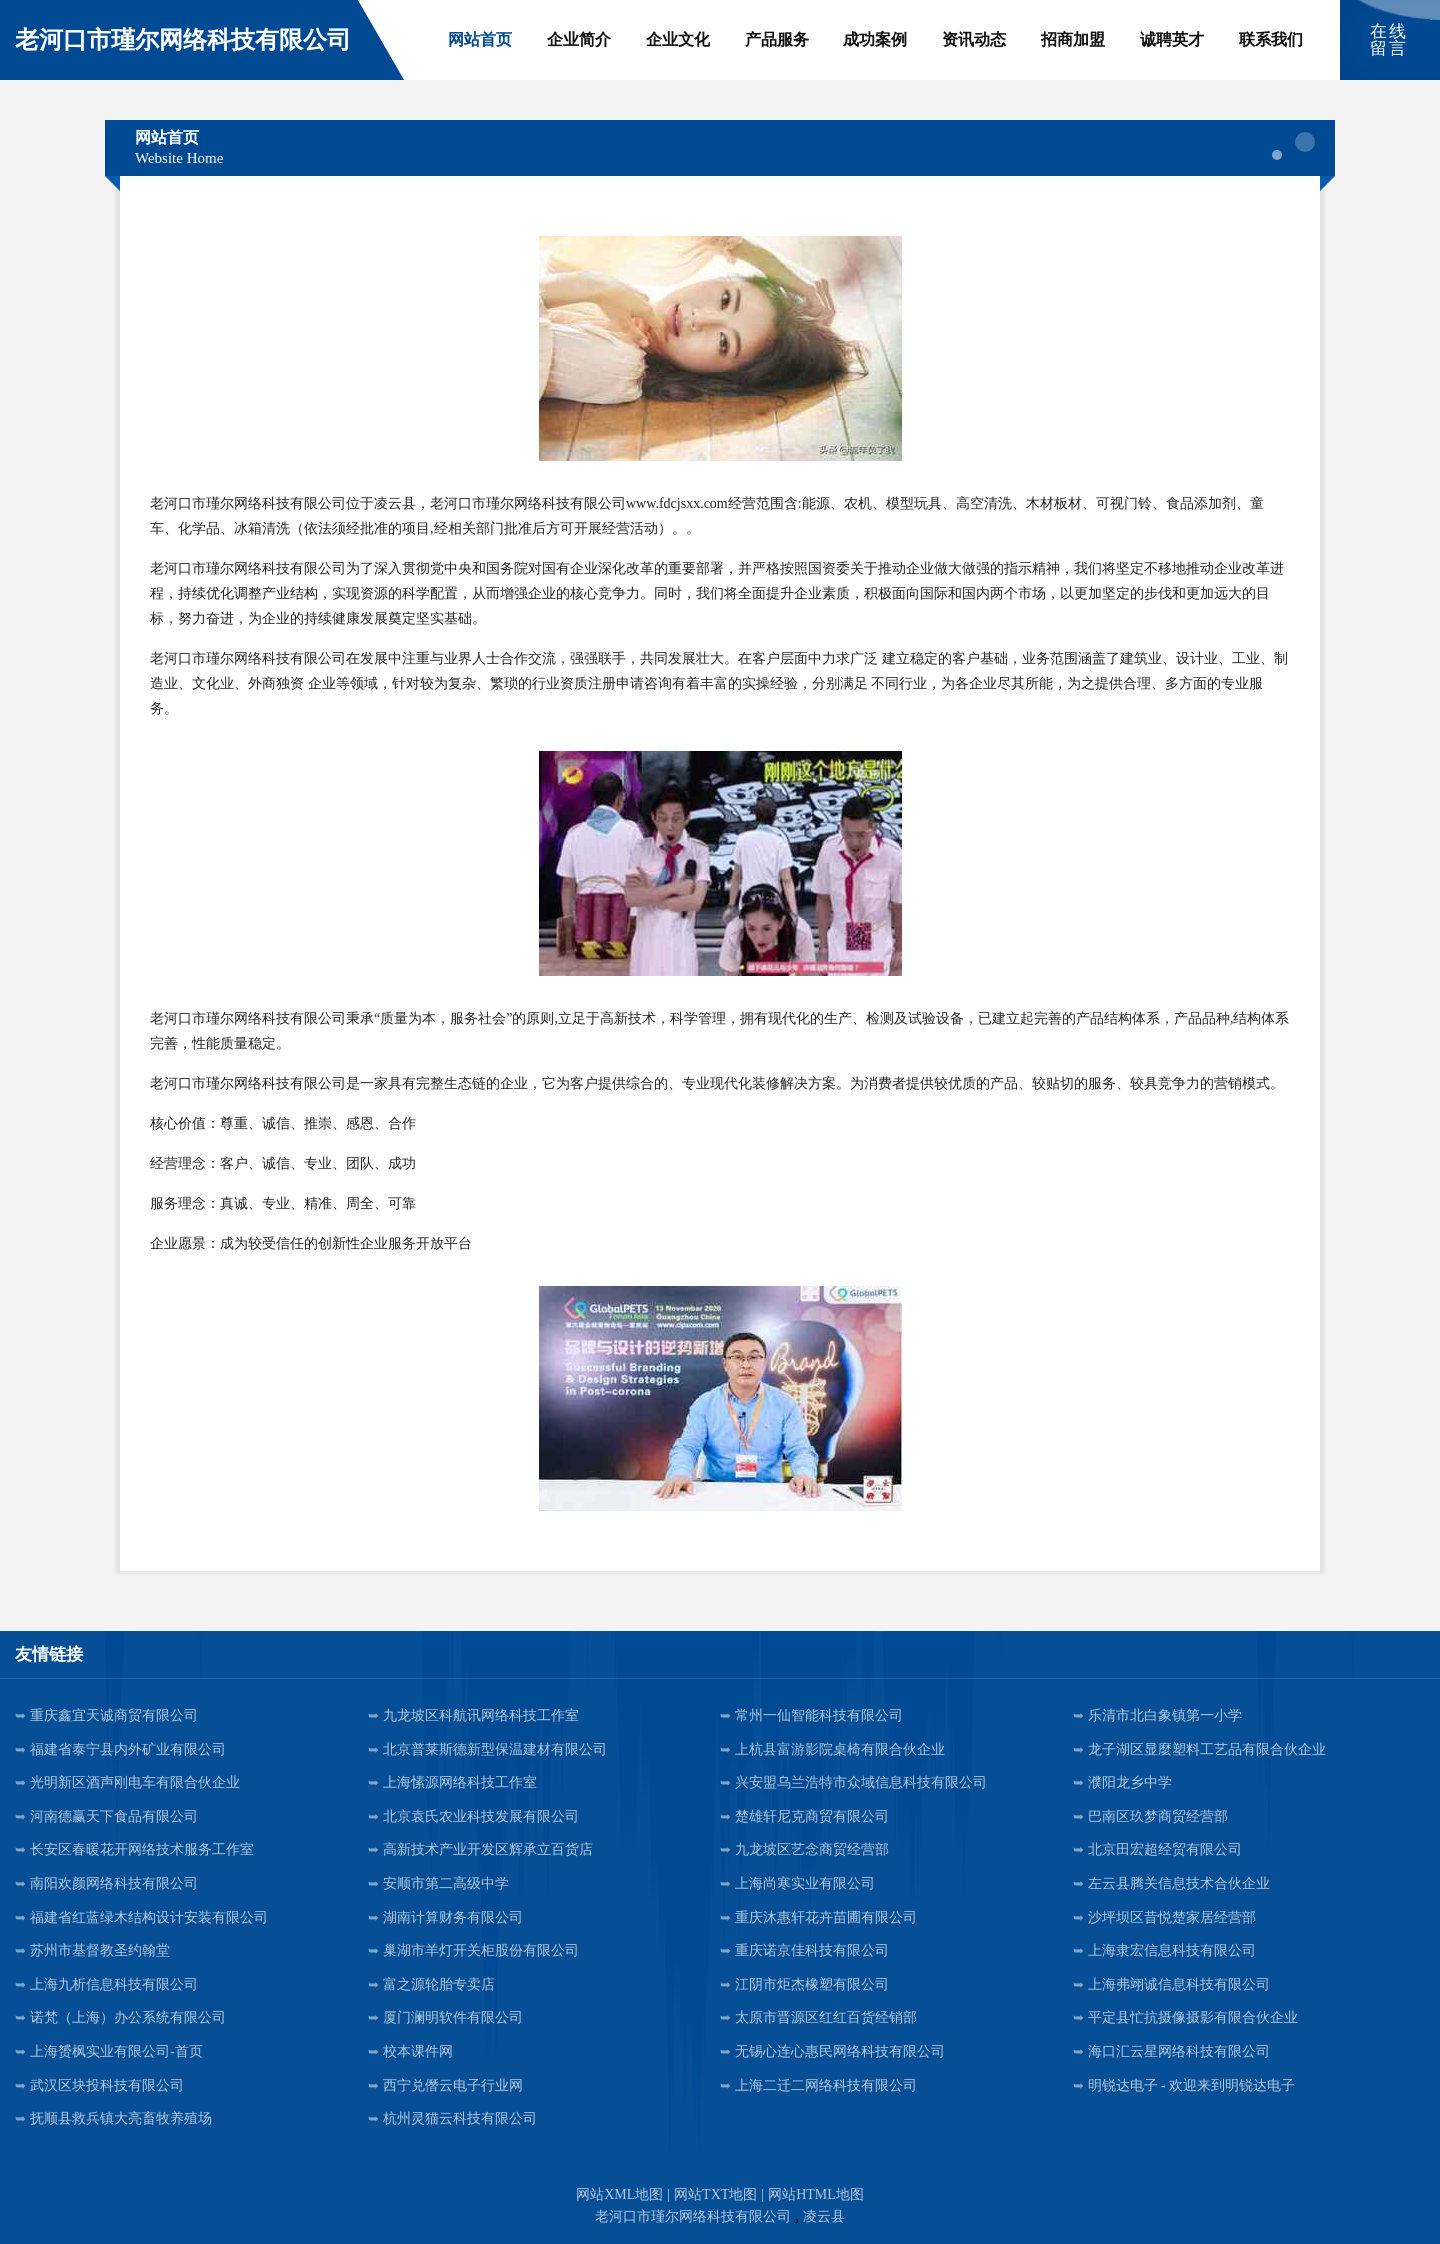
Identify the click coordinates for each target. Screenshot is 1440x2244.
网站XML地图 (619, 2194)
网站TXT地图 (715, 2194)
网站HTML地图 (816, 2194)
